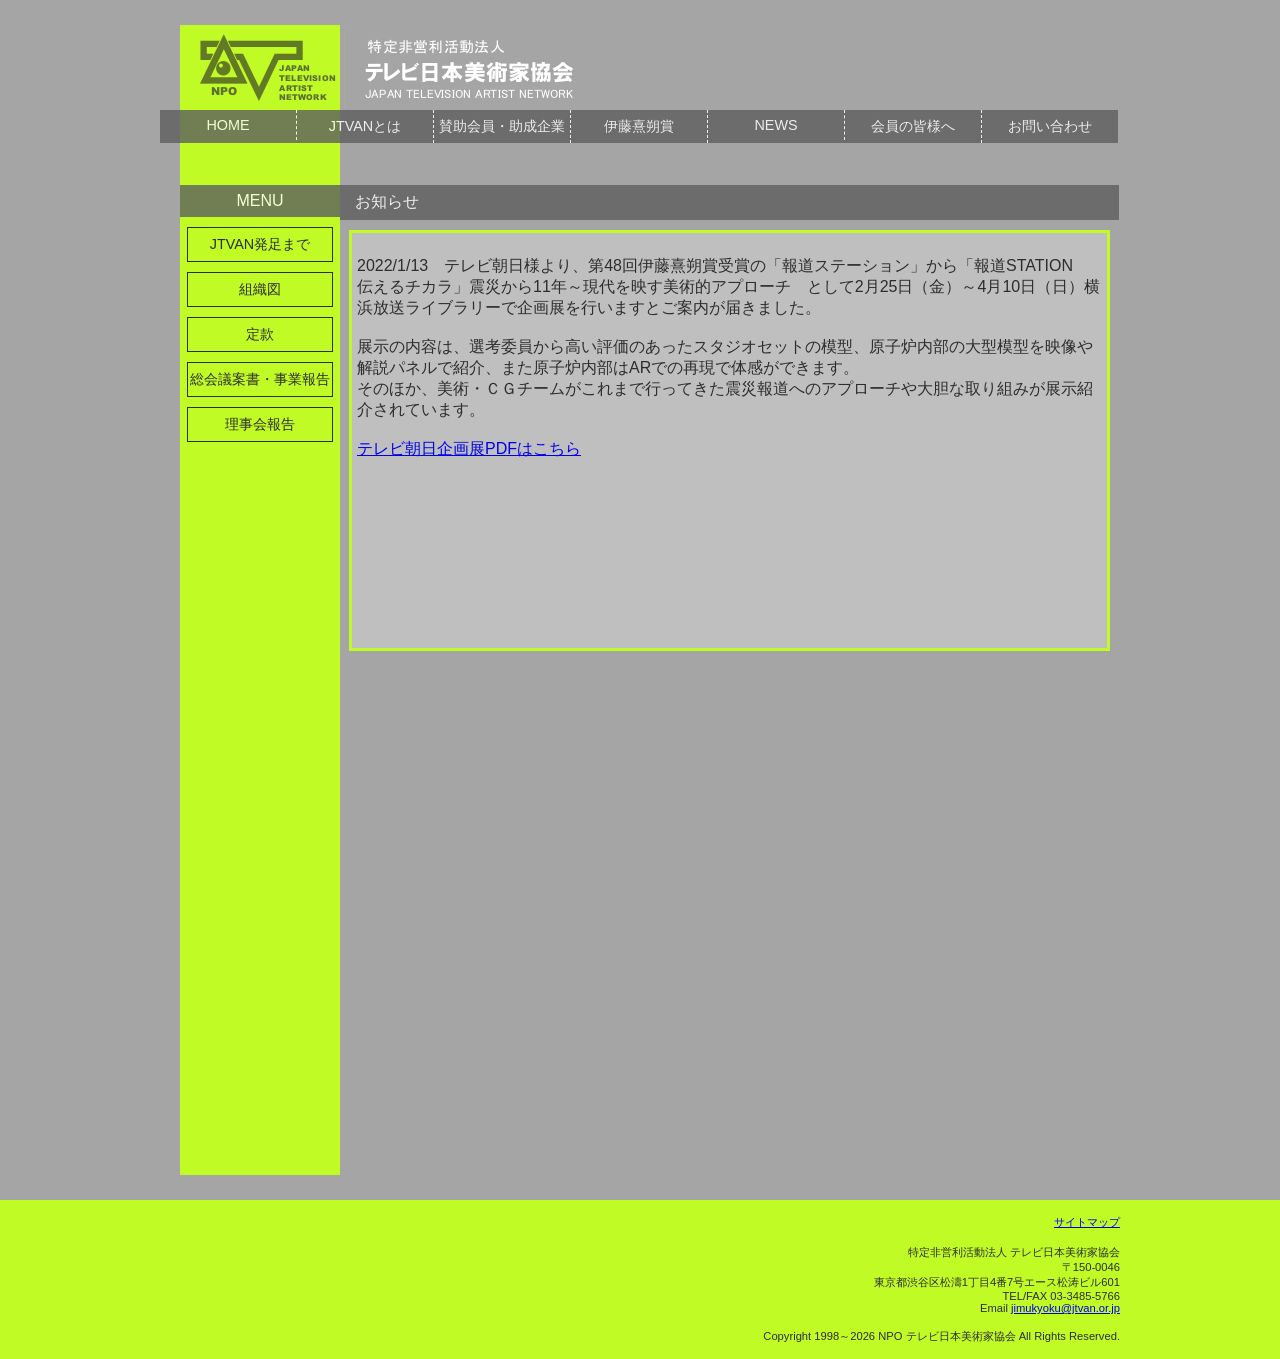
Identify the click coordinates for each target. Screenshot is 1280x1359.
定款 (260, 334)
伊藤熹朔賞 (639, 126)
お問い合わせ (1050, 126)
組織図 (260, 289)
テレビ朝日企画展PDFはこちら (469, 448)
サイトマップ (1087, 1222)
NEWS (775, 125)
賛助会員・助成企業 (502, 126)
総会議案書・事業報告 (260, 379)
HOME (227, 125)
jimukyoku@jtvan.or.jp (1065, 1308)
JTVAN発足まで (260, 244)
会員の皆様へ (913, 126)
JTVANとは (365, 126)
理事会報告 (260, 424)
